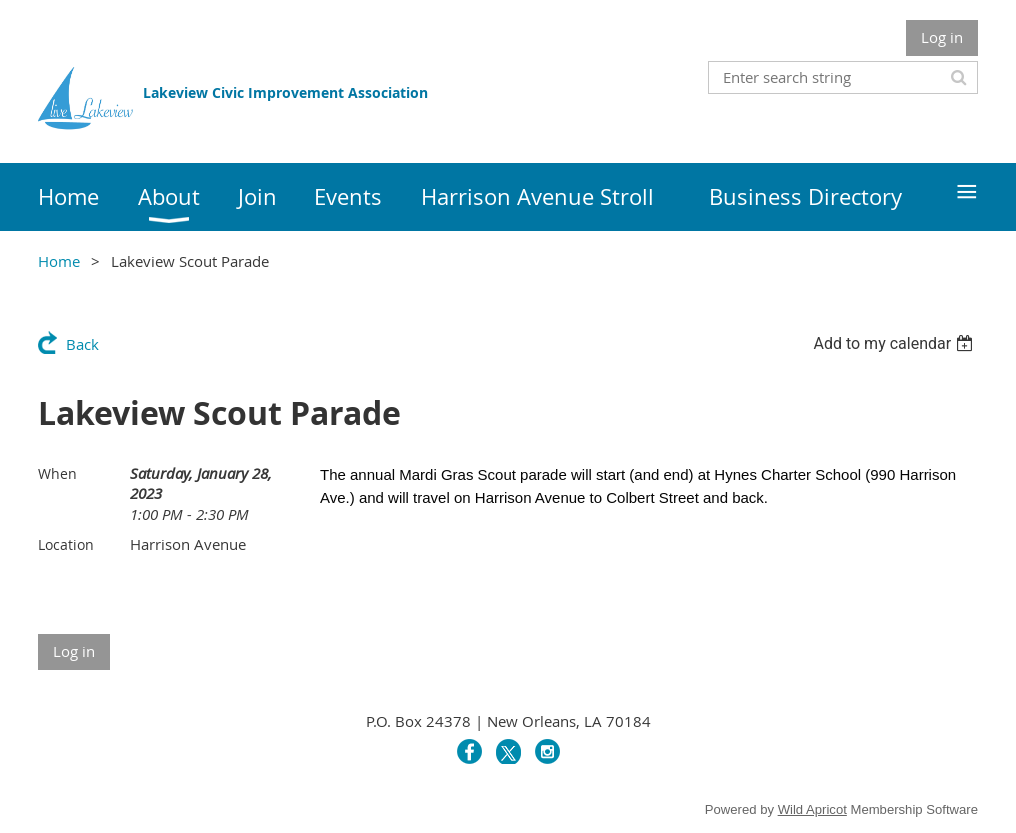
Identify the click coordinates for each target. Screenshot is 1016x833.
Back (82, 344)
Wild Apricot (812, 809)
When (57, 473)
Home (59, 261)
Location (66, 544)
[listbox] (895, 343)
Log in (942, 37)
